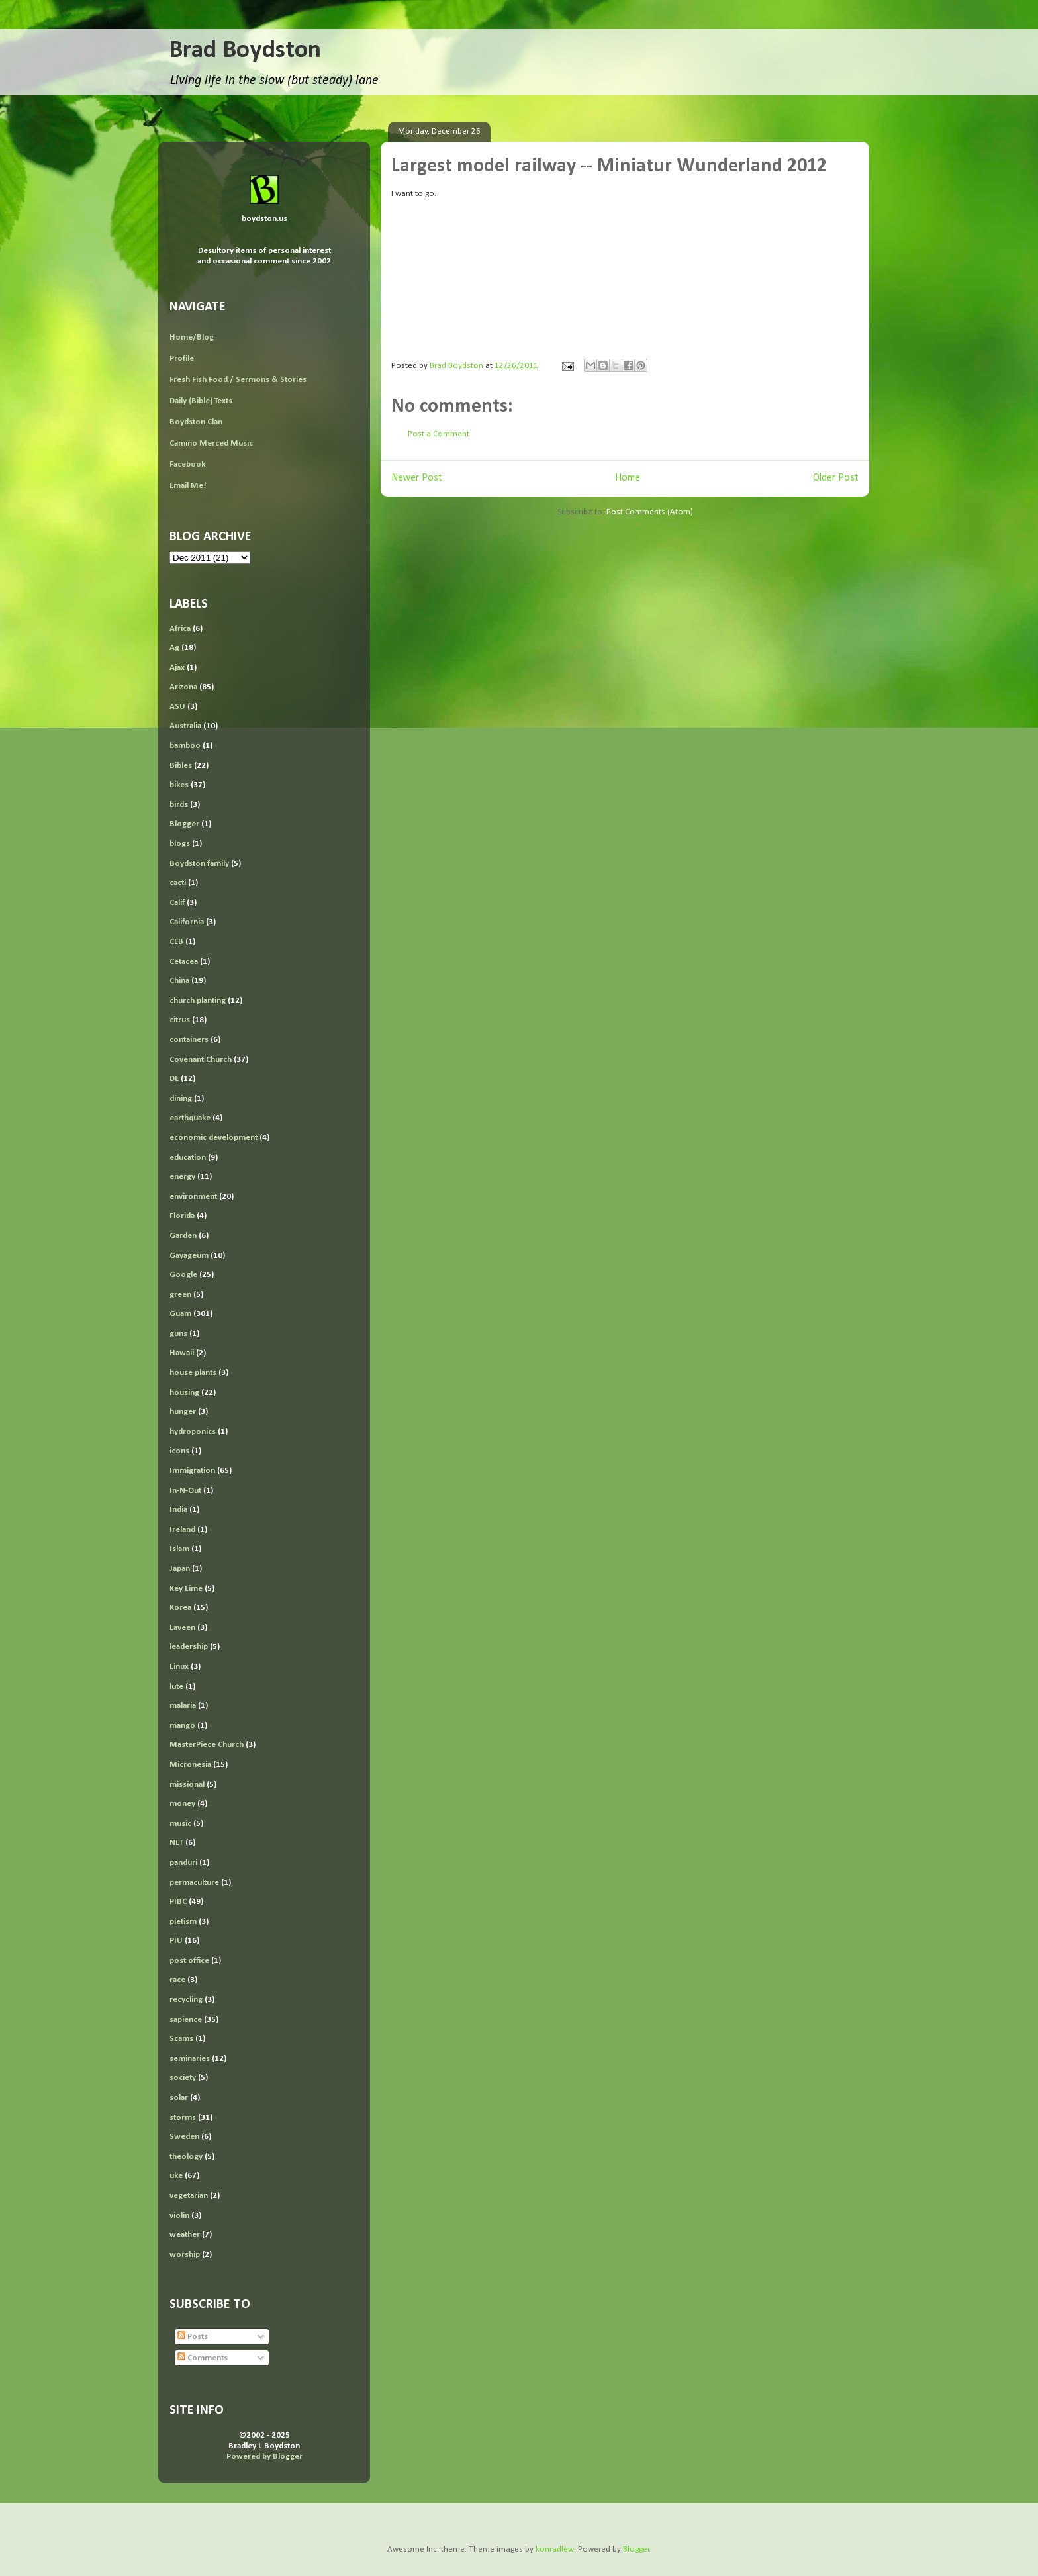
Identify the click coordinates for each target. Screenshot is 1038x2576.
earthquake (190, 1118)
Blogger (184, 824)
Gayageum (189, 1255)
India (178, 1509)
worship (184, 2254)
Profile (181, 358)
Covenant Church (200, 1059)
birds (178, 804)
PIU (176, 1940)
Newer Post (416, 478)
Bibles (180, 765)
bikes (179, 785)
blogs (179, 843)
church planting (197, 1000)
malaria (182, 1705)
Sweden (184, 2136)
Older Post (836, 478)
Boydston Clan (195, 422)
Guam (180, 1314)
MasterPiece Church (206, 1745)
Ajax (177, 667)
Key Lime (186, 1588)
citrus (179, 1020)
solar (178, 2097)
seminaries (189, 2058)
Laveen (182, 1627)
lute (176, 1686)
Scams (181, 2038)
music (180, 1823)
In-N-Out (185, 1490)
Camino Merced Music (211, 443)
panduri (183, 1862)
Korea (180, 1607)
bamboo (185, 745)
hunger (182, 1411)
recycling (186, 1999)
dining (180, 1098)
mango (182, 1725)
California (186, 922)
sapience (185, 2019)
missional (187, 1784)
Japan (179, 1568)
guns (178, 1333)
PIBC (178, 1901)
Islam (179, 1549)
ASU (177, 706)
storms (182, 2117)
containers (189, 1039)
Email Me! (188, 485)
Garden (183, 1235)
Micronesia (190, 1764)
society (182, 2078)
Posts (192, 2336)
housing (184, 1392)
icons (179, 1451)
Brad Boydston (245, 51)
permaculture (194, 1882)
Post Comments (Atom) (649, 512)
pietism (183, 1921)
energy (182, 1176)
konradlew (555, 2549)
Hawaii (181, 1353)
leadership (188, 1647)
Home (627, 478)
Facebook (187, 464)
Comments (202, 2358)
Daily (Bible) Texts (200, 401)
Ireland (182, 1529)
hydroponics (192, 1431)
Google (183, 1274)
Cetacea (183, 961)
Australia (185, 726)
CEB (176, 941)
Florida (182, 1216)
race (177, 1980)
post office (189, 1960)
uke (176, 2175)
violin (179, 2215)
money (182, 1803)
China (179, 981)
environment (193, 1196)
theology (186, 2156)
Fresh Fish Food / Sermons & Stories (238, 379)
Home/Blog (191, 337)
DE (174, 1078)
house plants (192, 1372)
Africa (180, 628)
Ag (174, 648)
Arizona (183, 687)
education (187, 1157)
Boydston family (199, 863)
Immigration (192, 1470)
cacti (177, 883)
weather (184, 2234)
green (180, 1294)
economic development (213, 1137)
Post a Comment (438, 434)
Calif (177, 902)
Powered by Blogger (264, 2456)
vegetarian (188, 2195)
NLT (176, 1842)
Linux (179, 1666)
